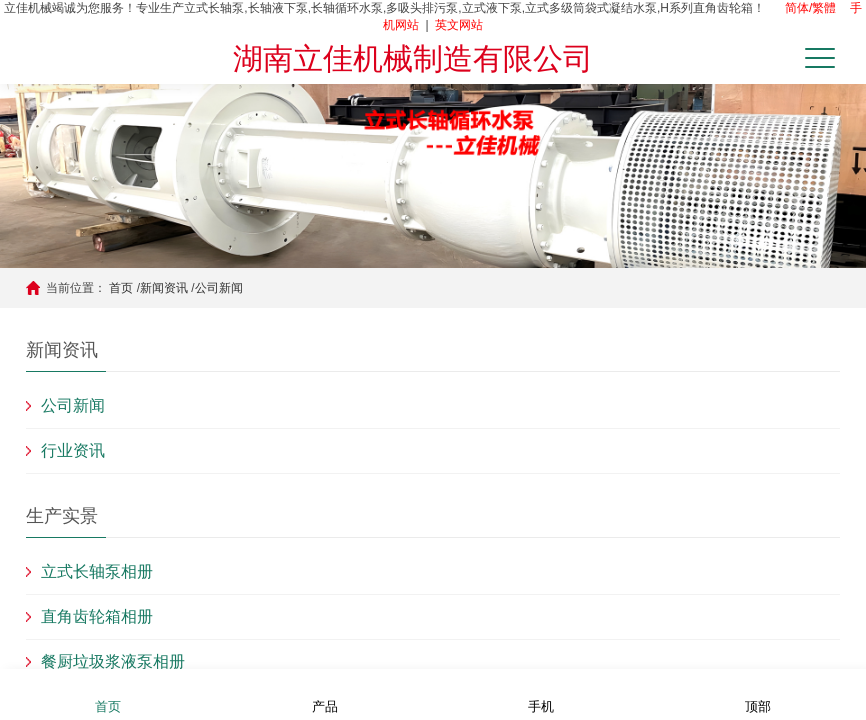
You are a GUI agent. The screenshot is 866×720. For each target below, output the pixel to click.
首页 (121, 288)
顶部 (758, 693)
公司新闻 (219, 288)
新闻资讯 (164, 288)
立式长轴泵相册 (97, 571)
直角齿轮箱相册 (97, 616)
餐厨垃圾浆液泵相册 (113, 661)
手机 (541, 693)
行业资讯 (73, 450)
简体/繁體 (810, 8)
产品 (325, 693)
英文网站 (459, 25)
